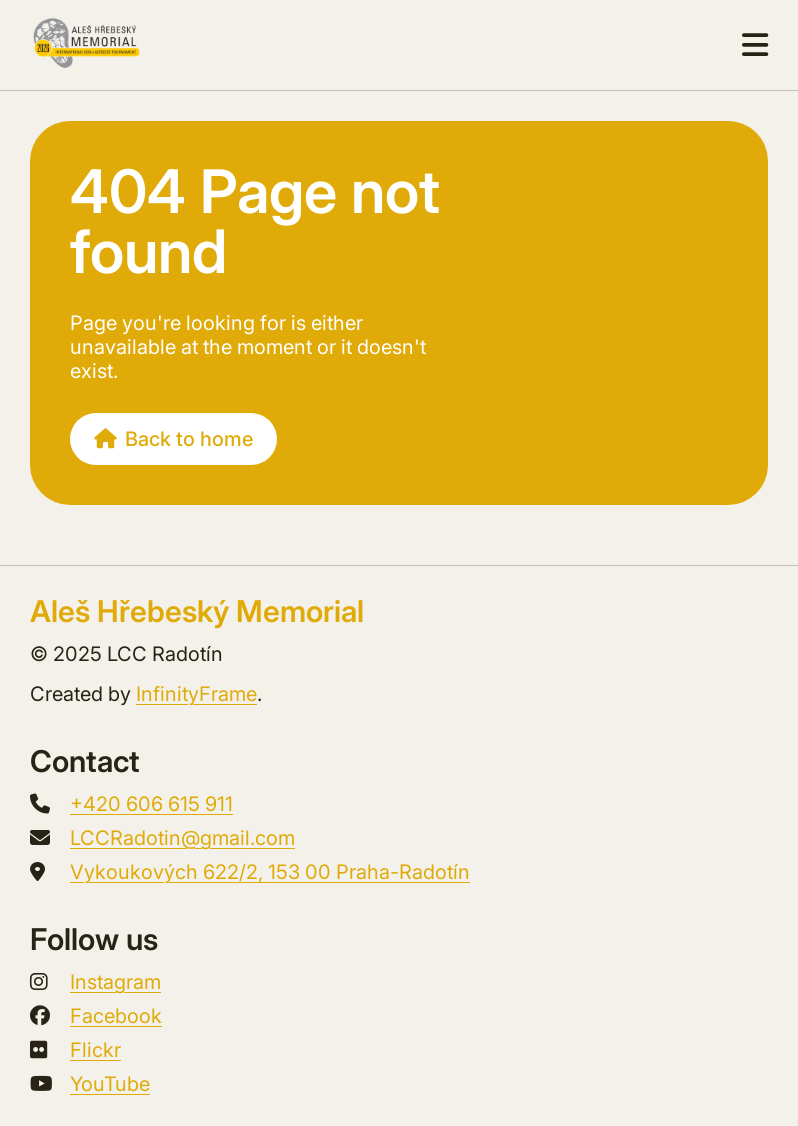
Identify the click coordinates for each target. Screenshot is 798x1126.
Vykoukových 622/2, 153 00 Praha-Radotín (270, 872)
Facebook (116, 1016)
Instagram (115, 982)
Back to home (173, 439)
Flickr (95, 1050)
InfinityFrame (196, 694)
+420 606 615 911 (151, 804)
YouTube (110, 1084)
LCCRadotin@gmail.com (182, 838)
